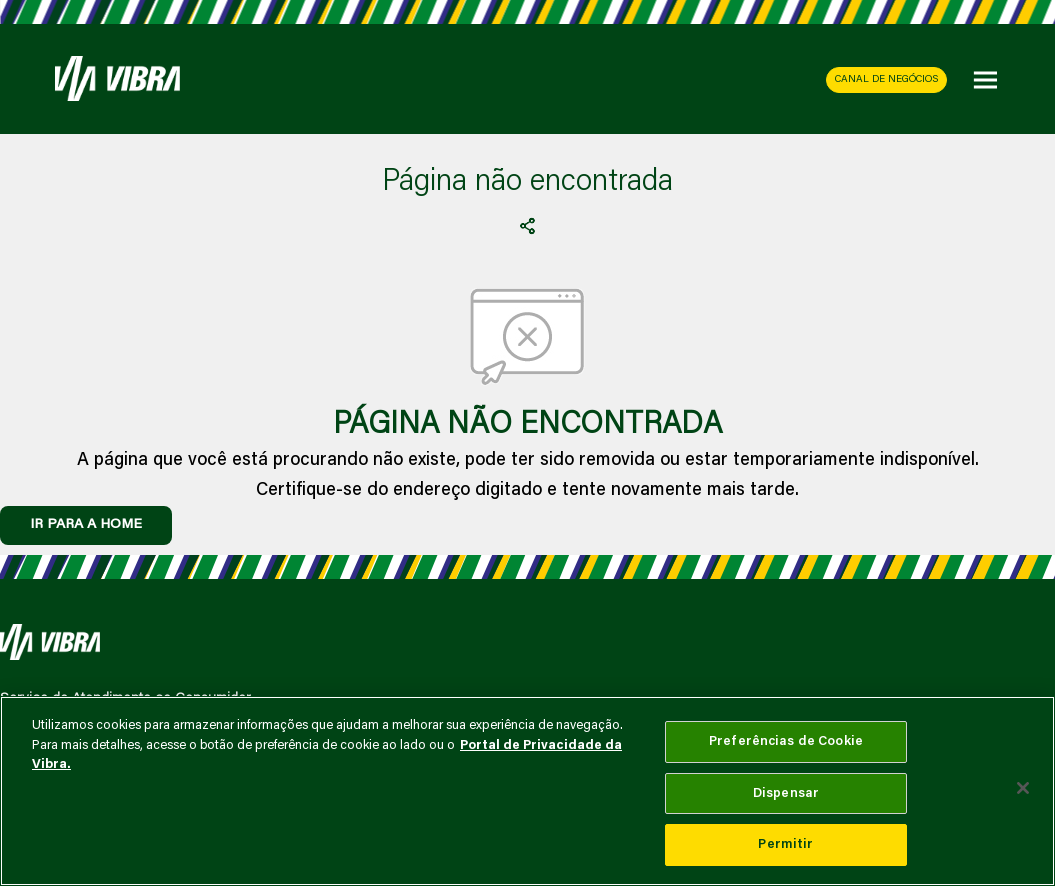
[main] (527, 791)
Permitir (785, 844)
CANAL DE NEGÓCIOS (886, 80)
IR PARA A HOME (86, 525)
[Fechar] (1023, 788)
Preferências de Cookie (786, 741)
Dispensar (786, 793)
